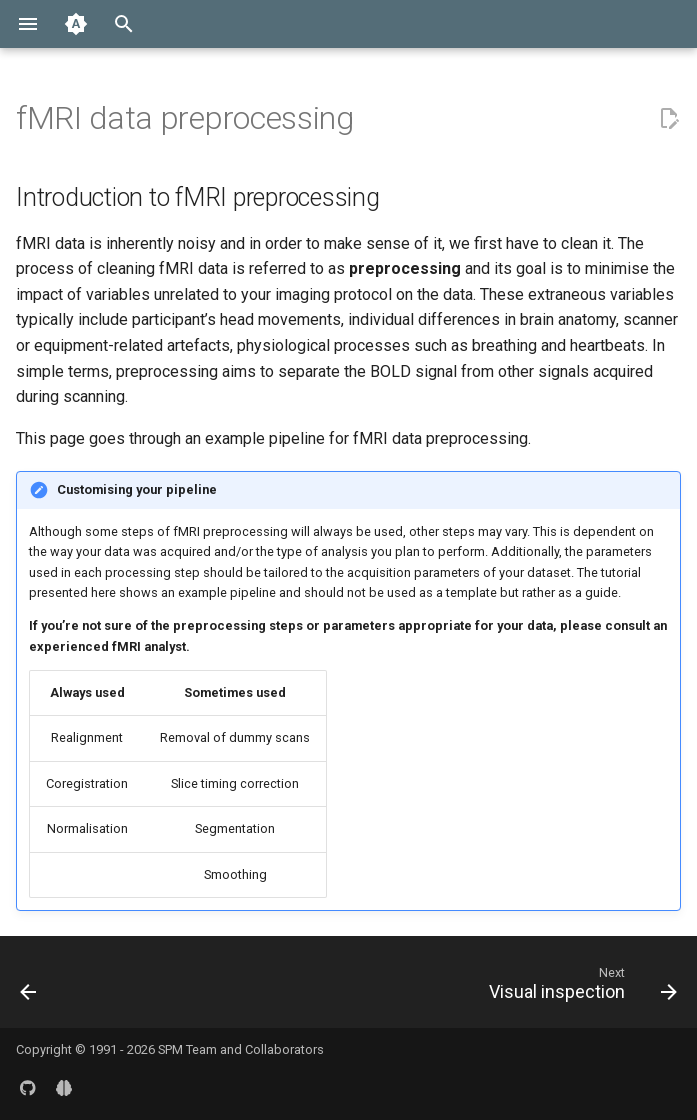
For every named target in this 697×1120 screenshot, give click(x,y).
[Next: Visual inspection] (579, 988)
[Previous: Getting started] (30, 988)
